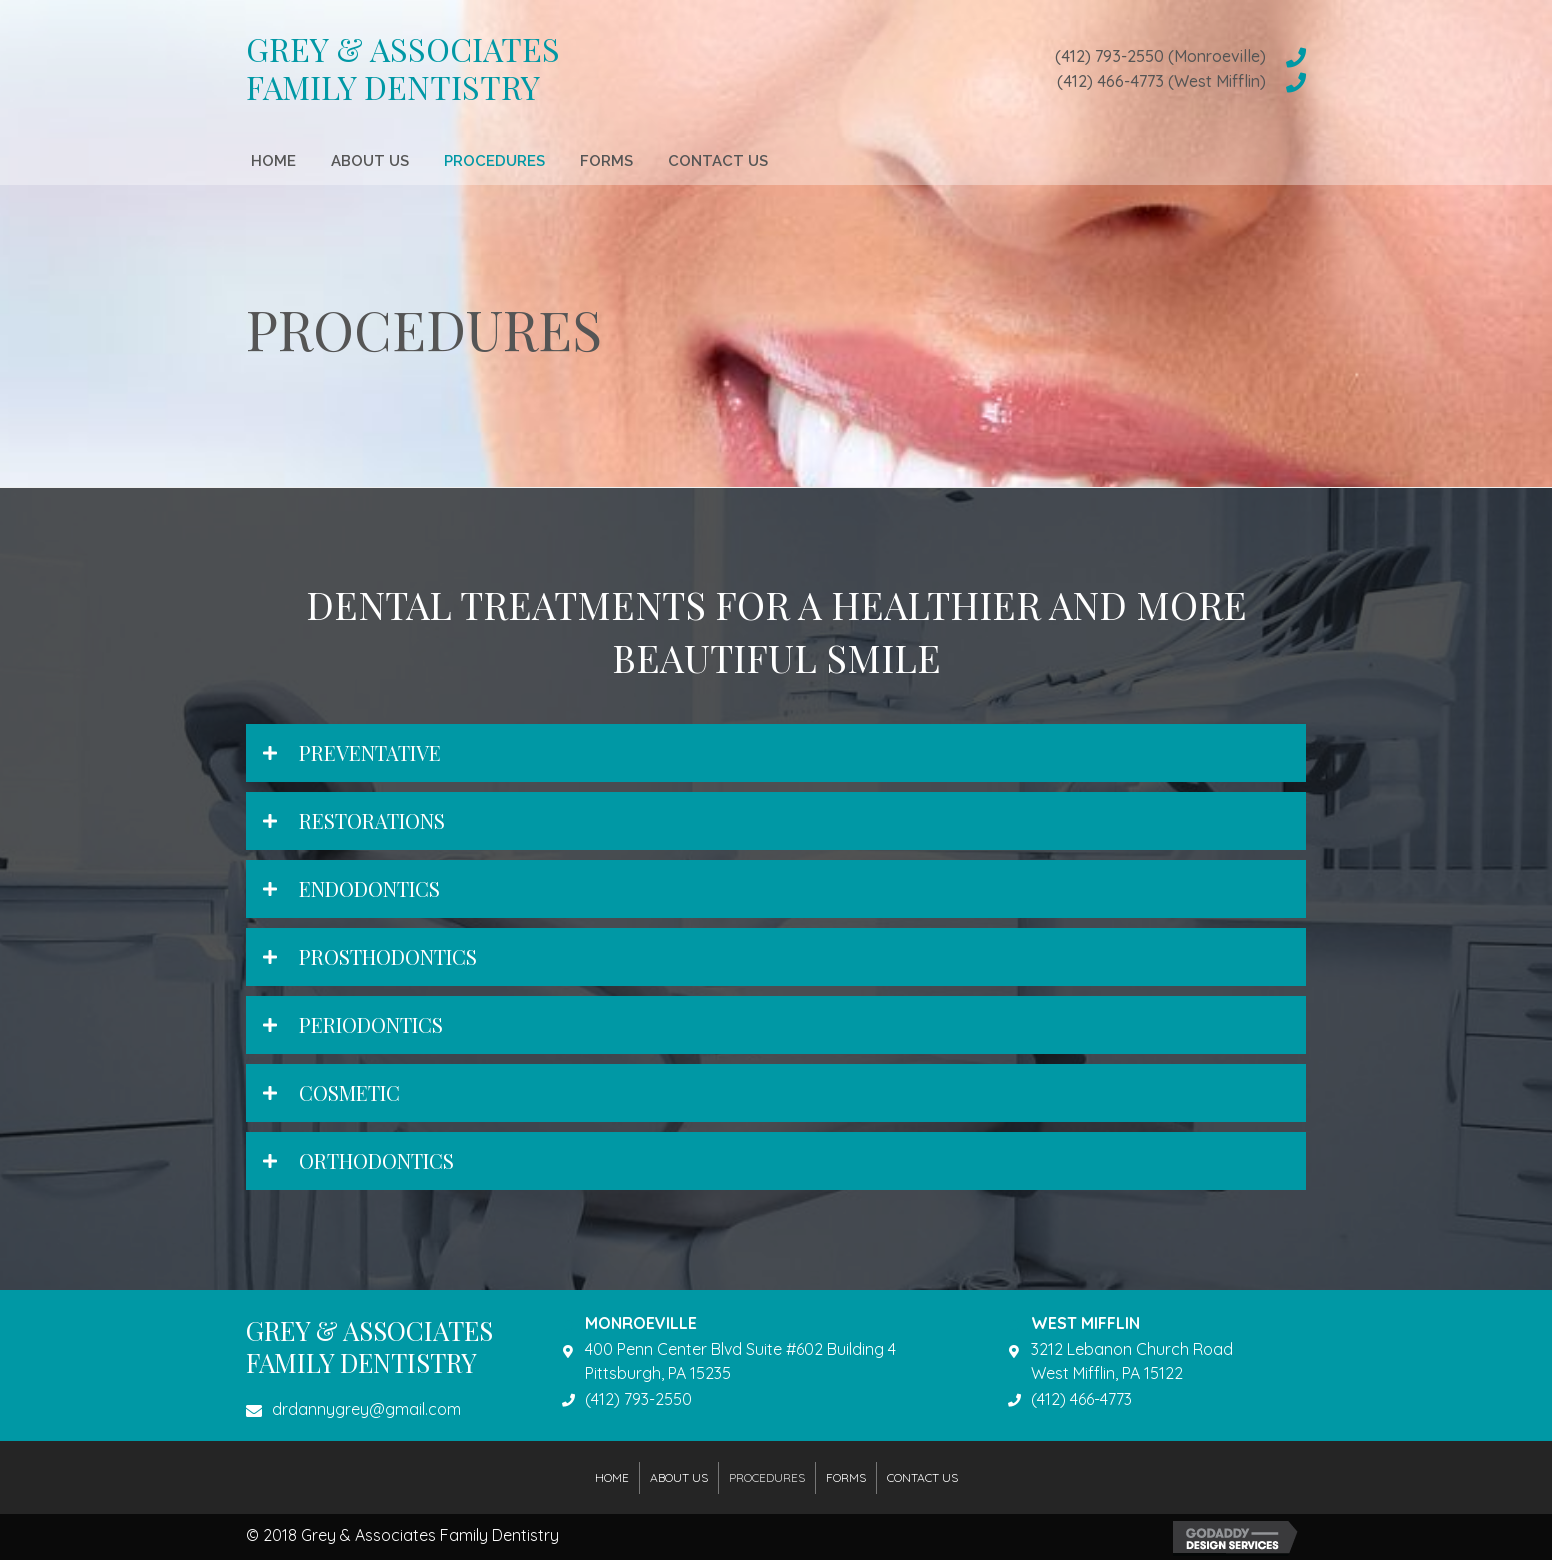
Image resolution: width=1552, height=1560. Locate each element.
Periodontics (371, 1024)
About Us (679, 1477)
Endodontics (369, 888)
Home (612, 1477)
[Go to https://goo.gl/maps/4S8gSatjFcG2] (1157, 1362)
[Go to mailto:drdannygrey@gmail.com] (384, 1414)
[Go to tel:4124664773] (1008, 80)
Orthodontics (376, 1160)
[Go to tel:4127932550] (1008, 56)
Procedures (767, 1477)
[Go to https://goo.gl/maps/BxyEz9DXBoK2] (765, 1362)
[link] (273, 158)
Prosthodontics (388, 956)
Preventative (370, 752)
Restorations (372, 820)
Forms (846, 1477)
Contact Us (922, 1477)
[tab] (776, 753)
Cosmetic (349, 1092)
